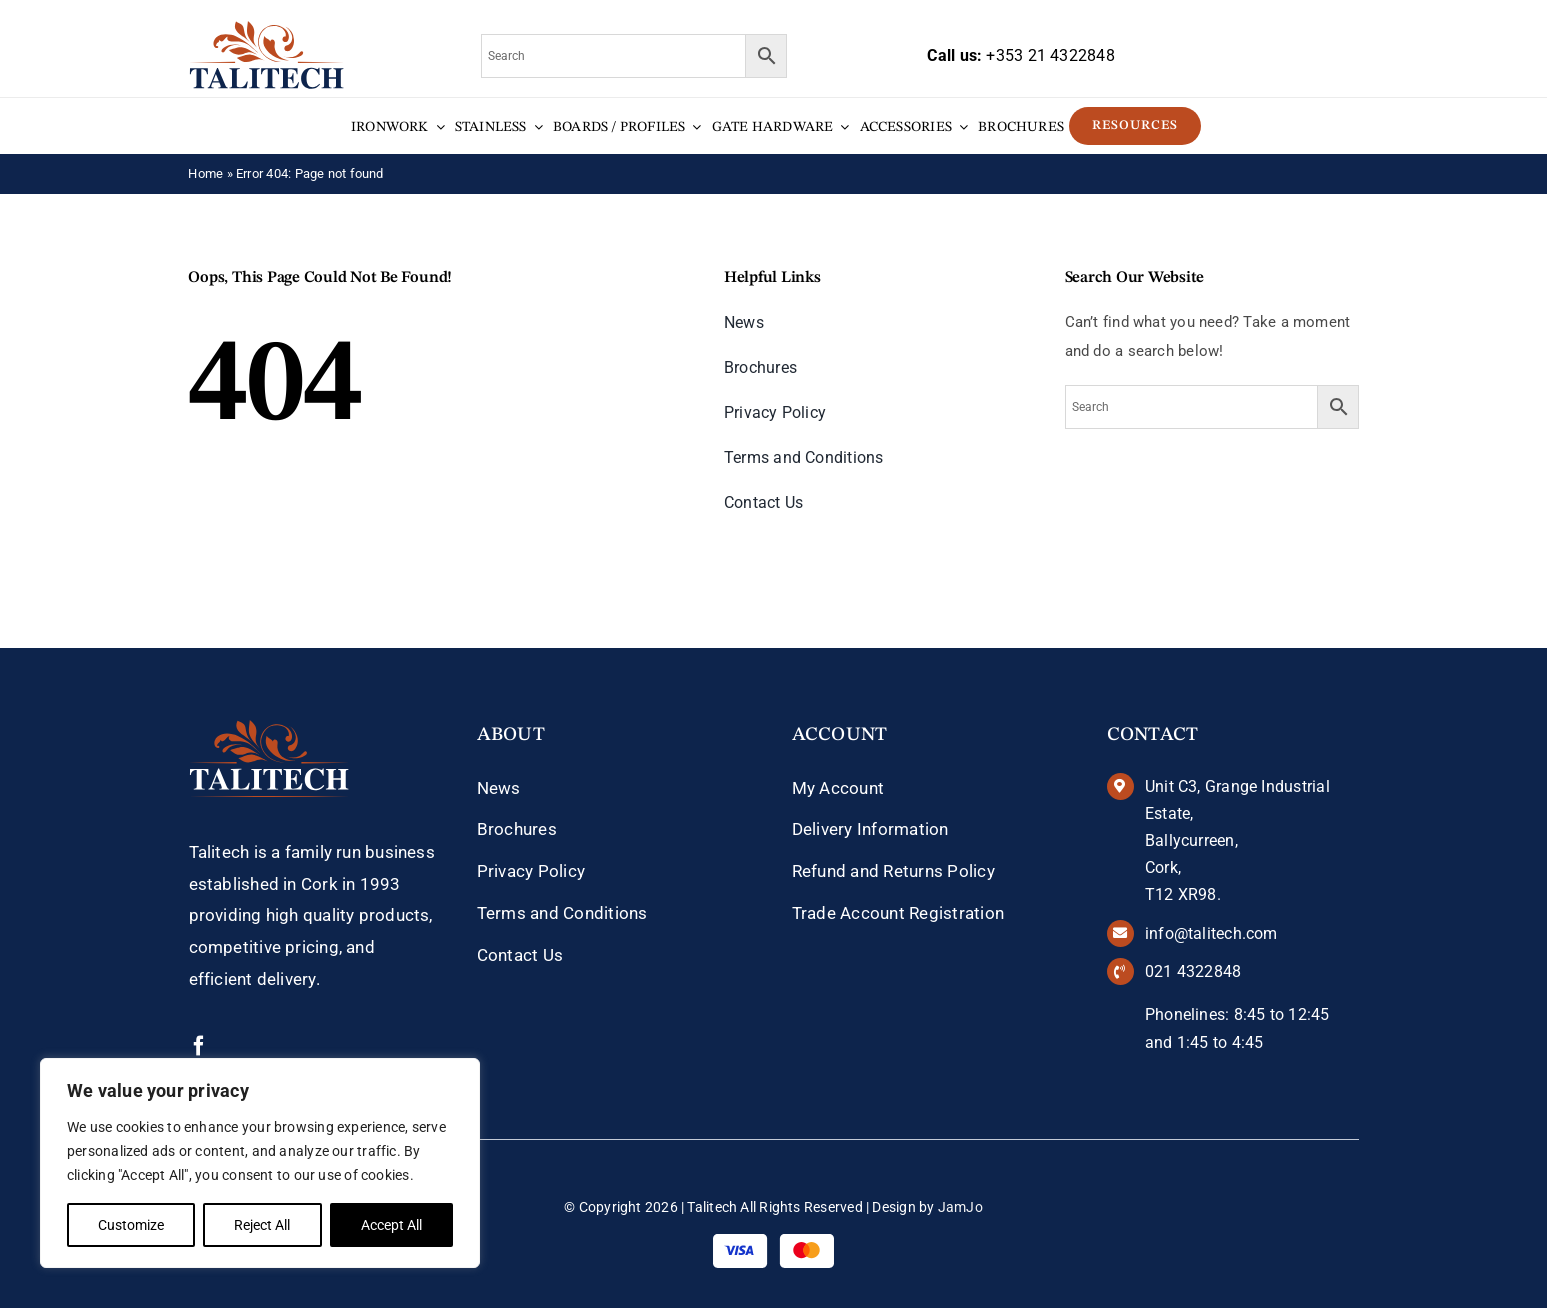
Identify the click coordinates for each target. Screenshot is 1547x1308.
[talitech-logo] (266, 28)
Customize (131, 1225)
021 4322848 (1193, 971)
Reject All (262, 1225)
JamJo (960, 1207)
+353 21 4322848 (1050, 55)
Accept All (391, 1225)
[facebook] (199, 1046)
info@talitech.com (1211, 933)
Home (205, 173)
